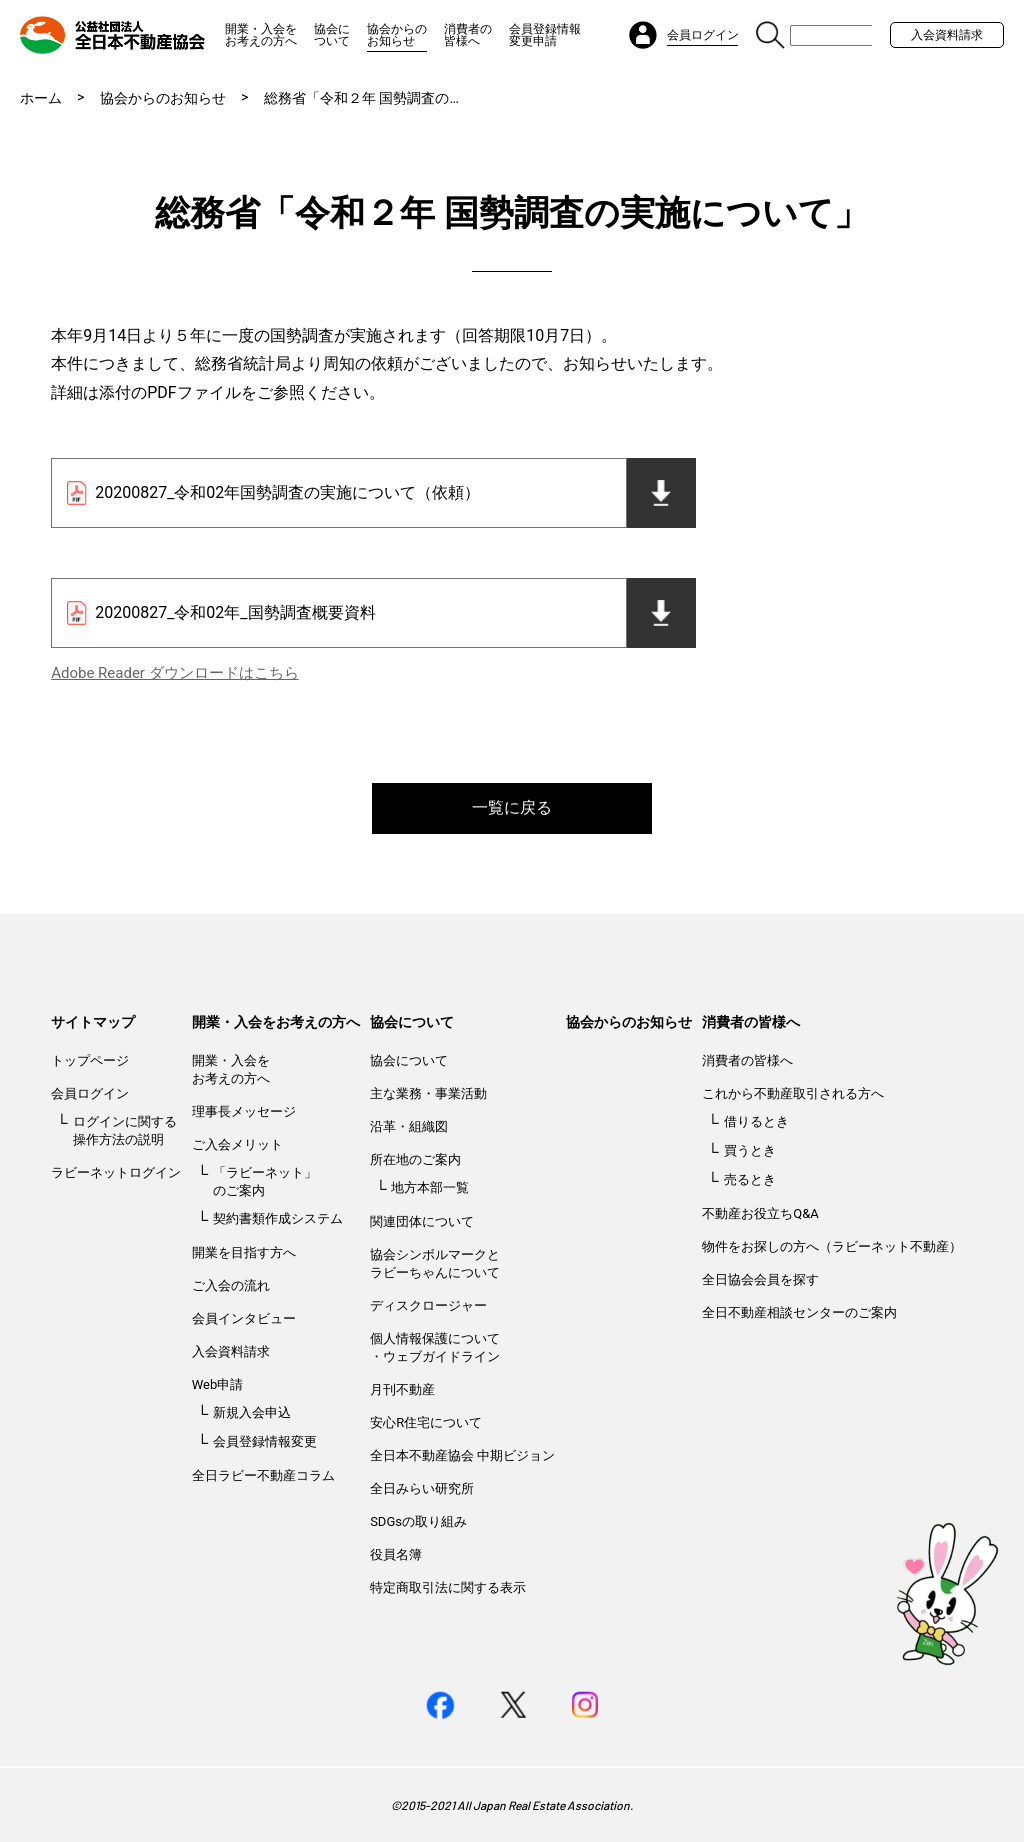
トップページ (90, 1060)
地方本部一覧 (430, 1187)
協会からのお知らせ (397, 35)
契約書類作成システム (278, 1218)
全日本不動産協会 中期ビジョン (462, 1455)
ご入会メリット (237, 1144)
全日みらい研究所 (422, 1488)
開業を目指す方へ (244, 1252)
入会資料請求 (947, 35)
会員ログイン (90, 1093)
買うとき (750, 1150)
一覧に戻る (512, 807)
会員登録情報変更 (265, 1441)
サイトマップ (93, 1022)
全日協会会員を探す (760, 1279)
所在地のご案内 (415, 1159)
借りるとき (756, 1121)
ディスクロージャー (428, 1305)
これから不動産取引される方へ (793, 1093)
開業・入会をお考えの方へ (261, 35)
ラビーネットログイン (116, 1172)
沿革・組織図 (409, 1126)
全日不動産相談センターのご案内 (799, 1312)
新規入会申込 (252, 1412)
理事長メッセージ (244, 1111)
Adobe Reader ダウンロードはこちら (174, 673)
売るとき (750, 1179)
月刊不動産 (402, 1389)
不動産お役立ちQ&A (760, 1213)
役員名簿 (396, 1554)
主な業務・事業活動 (428, 1093)
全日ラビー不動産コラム (263, 1475)
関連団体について (422, 1221)
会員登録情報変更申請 (545, 35)
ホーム (41, 98)
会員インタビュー (244, 1318)
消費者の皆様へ (468, 35)
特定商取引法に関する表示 (448, 1587)
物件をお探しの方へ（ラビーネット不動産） (832, 1246)
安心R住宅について (426, 1422)
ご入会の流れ (231, 1285)
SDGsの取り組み (418, 1521)
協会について (332, 35)
